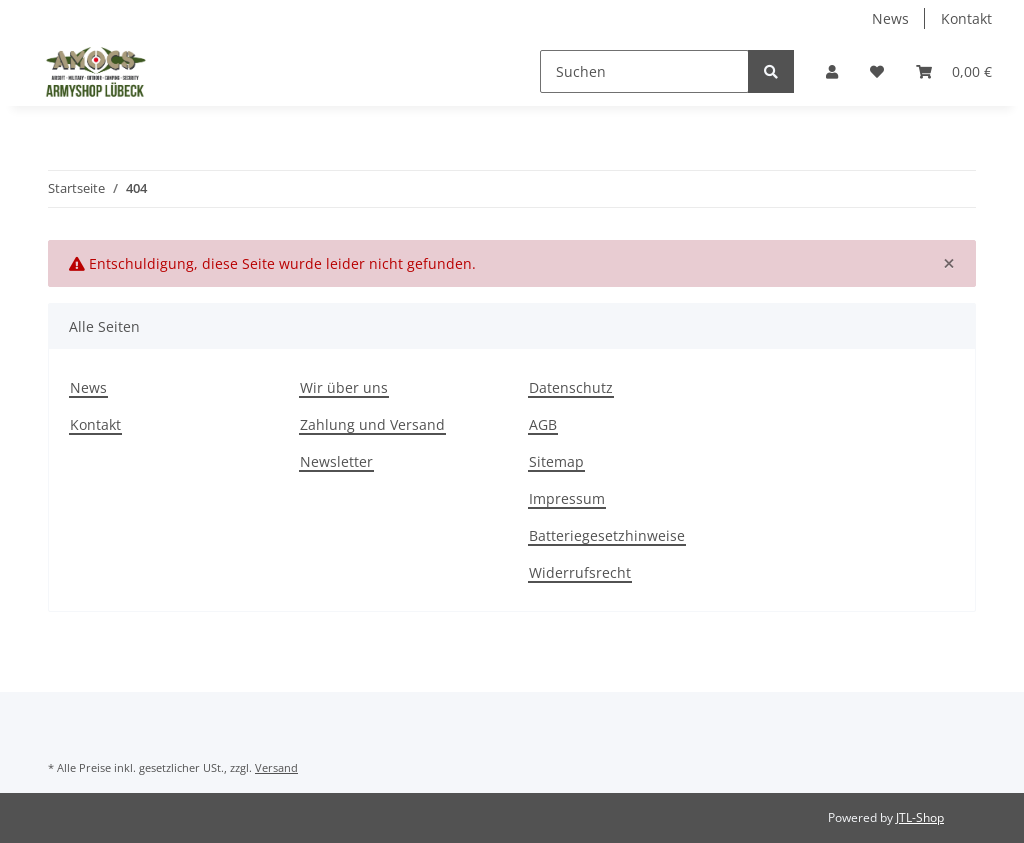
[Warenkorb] (954, 71)
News (890, 18)
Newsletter (336, 461)
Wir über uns (344, 387)
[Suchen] (644, 71)
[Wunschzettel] (877, 71)
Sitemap (556, 461)
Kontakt (966, 18)
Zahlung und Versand (372, 424)
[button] (832, 71)
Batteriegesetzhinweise (607, 535)
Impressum (567, 498)
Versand (276, 767)
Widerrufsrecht (580, 572)
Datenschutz (571, 387)
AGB (543, 424)
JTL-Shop (920, 817)
